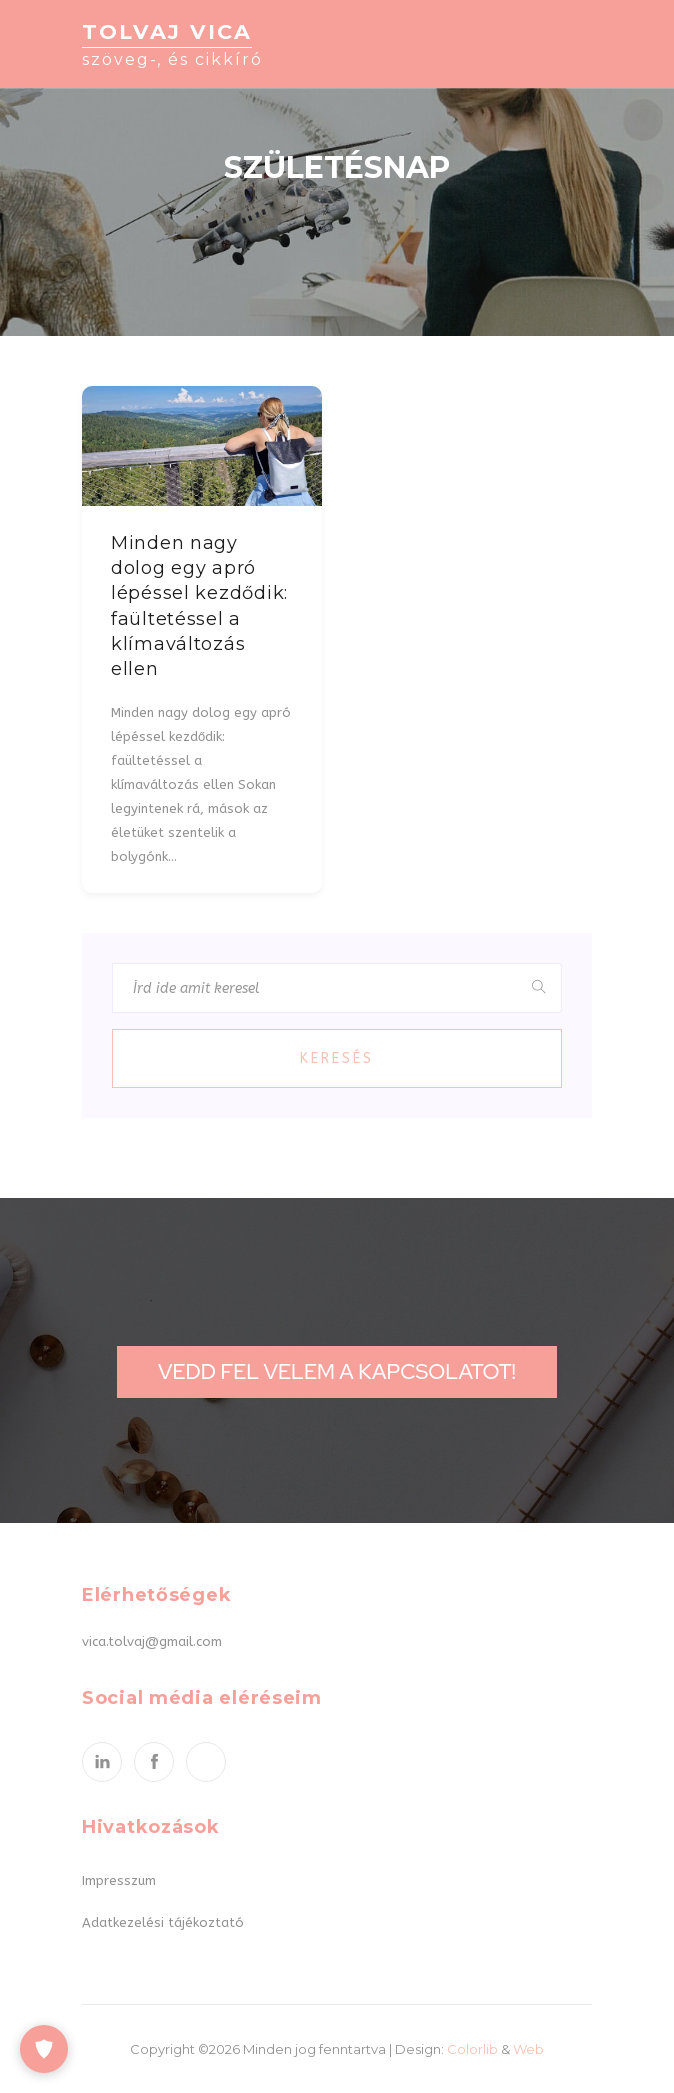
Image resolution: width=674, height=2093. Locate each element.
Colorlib (472, 2049)
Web (528, 2049)
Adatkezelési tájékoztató (163, 1922)
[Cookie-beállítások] (44, 2049)
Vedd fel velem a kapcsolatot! (337, 1371)
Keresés (337, 1058)
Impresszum (119, 1880)
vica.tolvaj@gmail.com (152, 1641)
